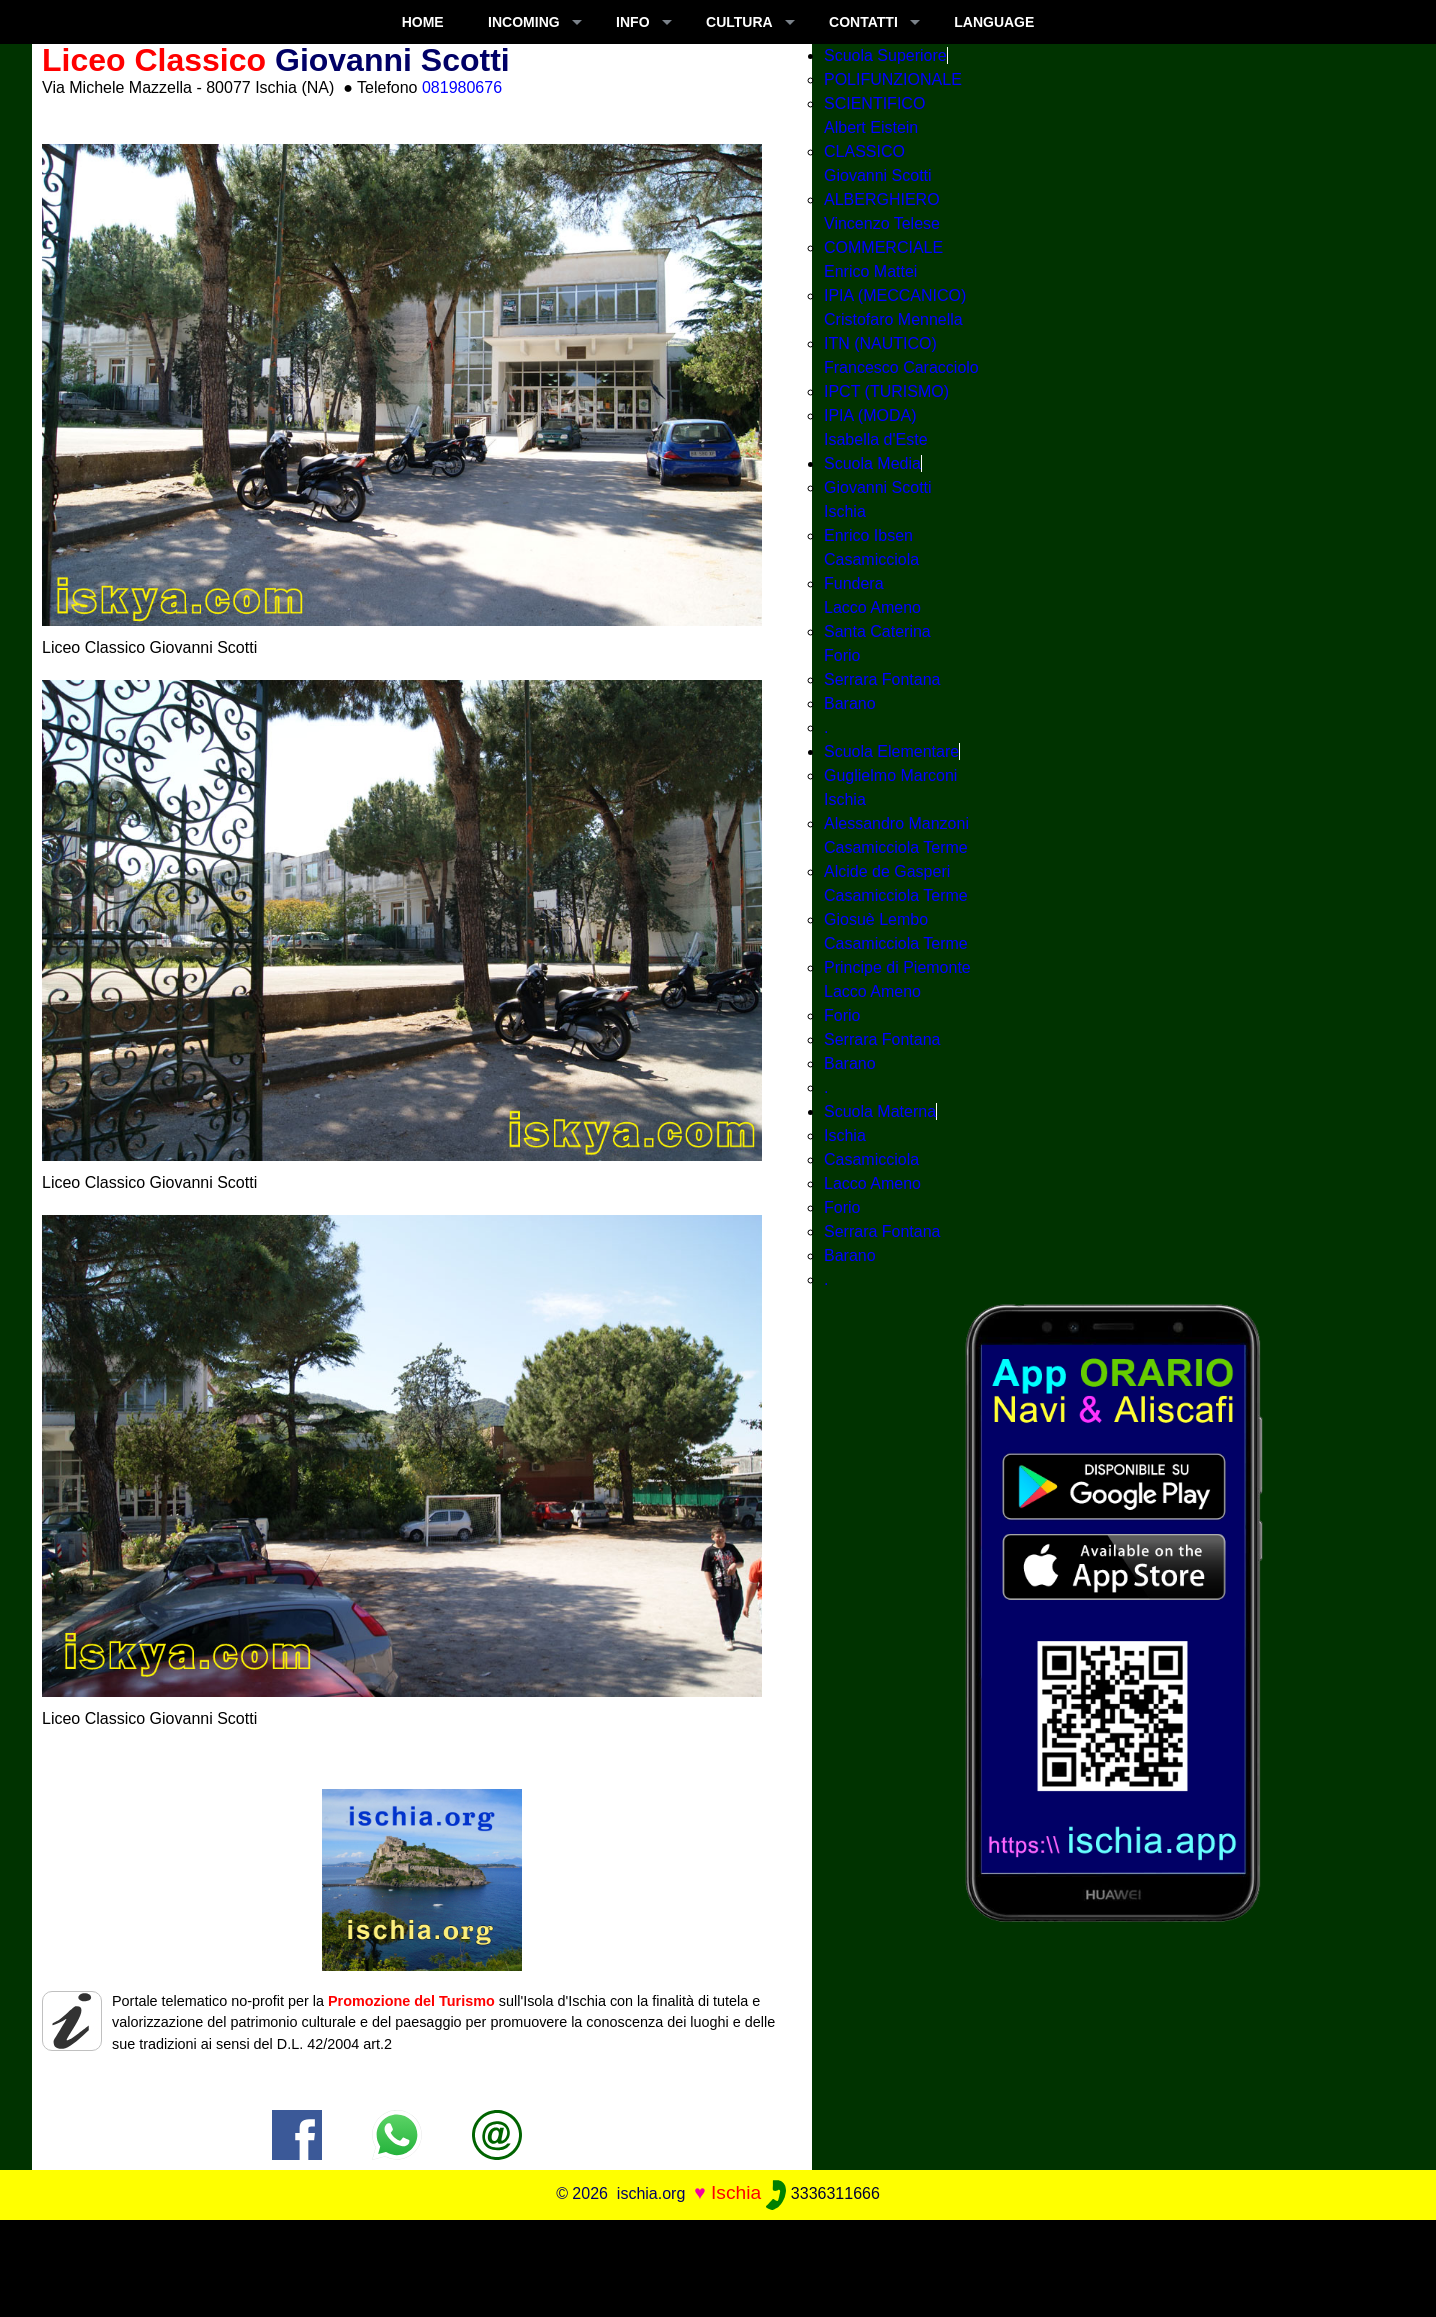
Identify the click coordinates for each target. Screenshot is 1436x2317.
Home (423, 22)
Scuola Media (872, 463)
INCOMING (524, 22)
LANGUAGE (994, 22)
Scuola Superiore (885, 55)
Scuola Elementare (891, 751)
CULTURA (739, 22)
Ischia (845, 1135)
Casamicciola (871, 1159)
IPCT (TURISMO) (886, 391)
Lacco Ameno (872, 1183)
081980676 (462, 87)
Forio (842, 1015)
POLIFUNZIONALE (893, 79)
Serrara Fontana (882, 679)
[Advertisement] (718, 2265)
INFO (632, 22)
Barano (850, 703)
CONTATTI (863, 22)
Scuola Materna (880, 1111)
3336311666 (822, 2193)
